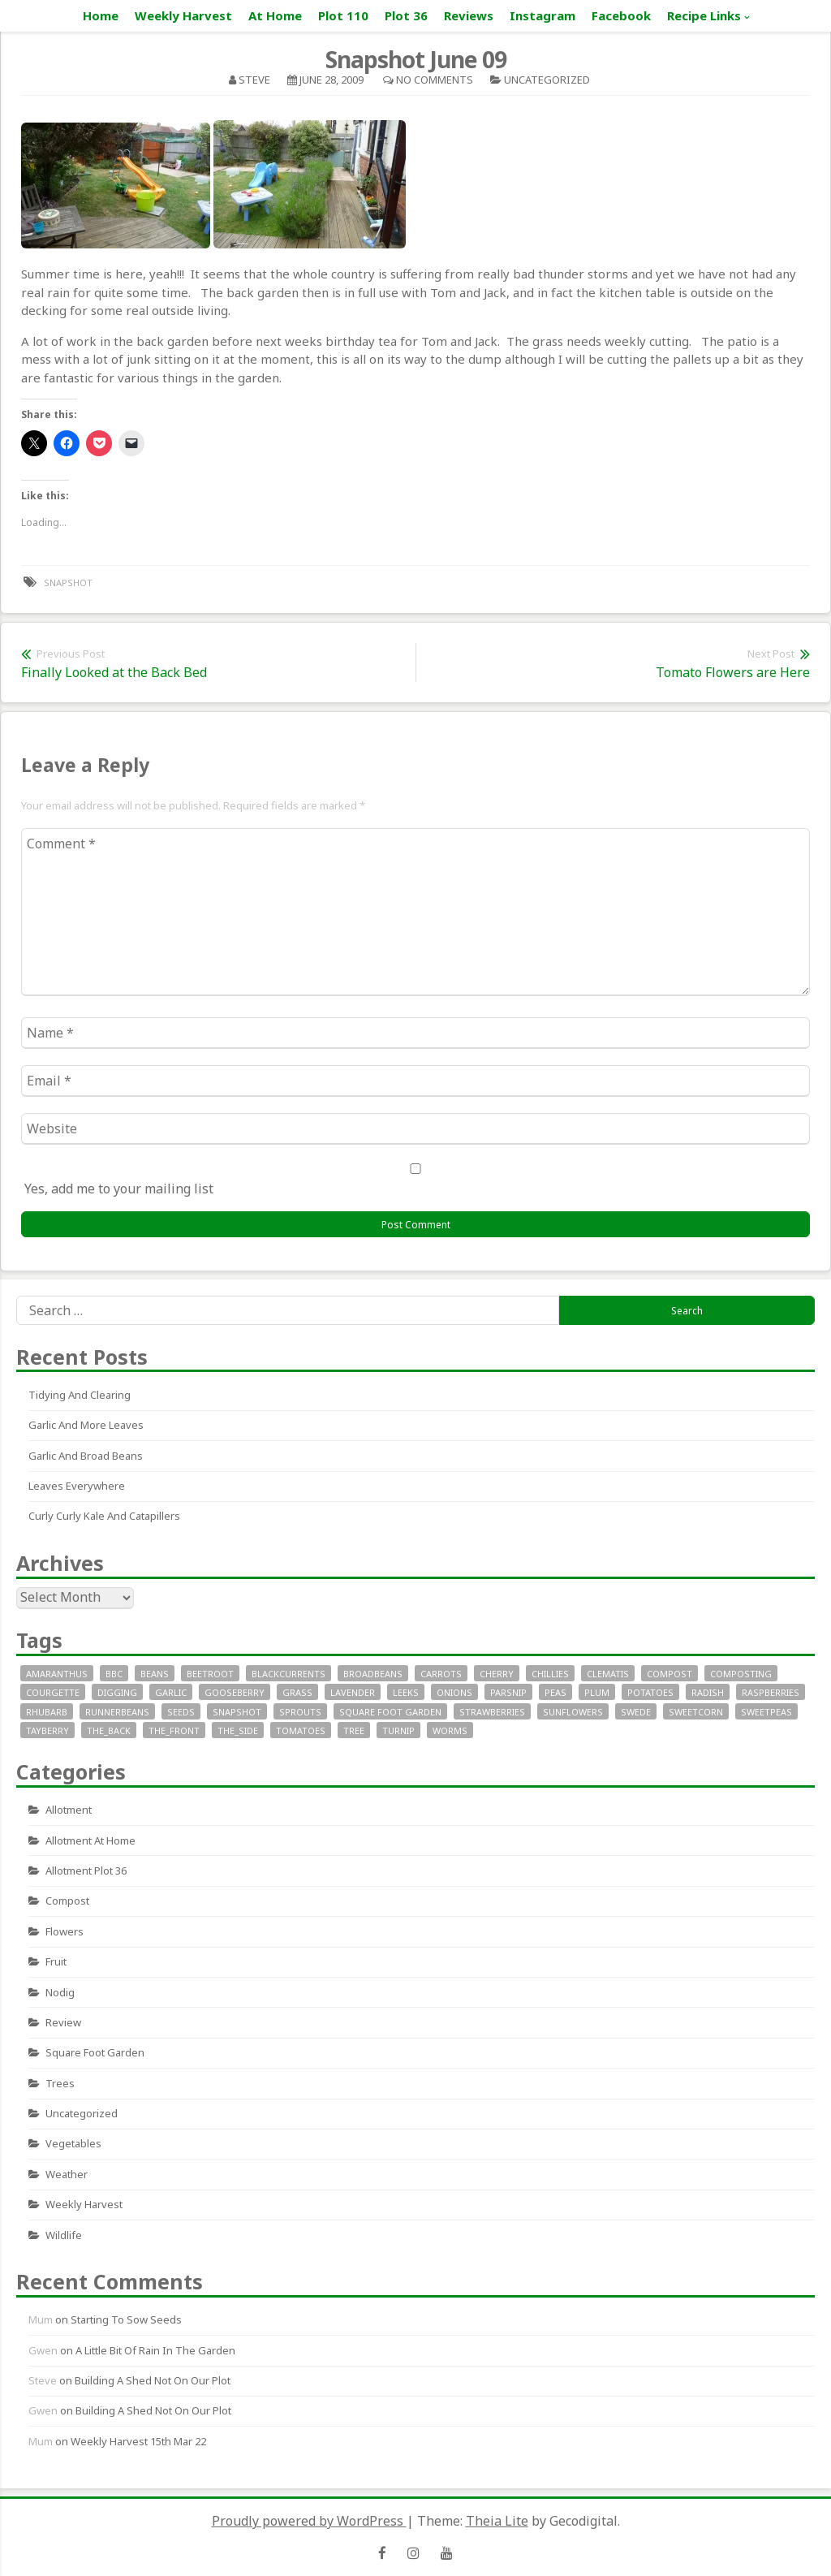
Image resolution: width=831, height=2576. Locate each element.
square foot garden (94, 2052)
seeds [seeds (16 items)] (181, 1712)
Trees (60, 2083)
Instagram (542, 15)
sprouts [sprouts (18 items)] (300, 1712)
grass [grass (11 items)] (297, 1692)
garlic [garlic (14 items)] (171, 1692)
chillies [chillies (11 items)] (550, 1674)
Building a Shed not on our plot (152, 2380)
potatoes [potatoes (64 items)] (650, 1692)
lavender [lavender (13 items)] (352, 1692)
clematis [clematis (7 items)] (608, 1674)
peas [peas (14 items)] (555, 1692)
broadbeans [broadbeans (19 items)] (373, 1674)
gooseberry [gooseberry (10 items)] (235, 1692)
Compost (67, 1900)
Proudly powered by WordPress (309, 2521)
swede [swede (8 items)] (636, 1712)
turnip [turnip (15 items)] (398, 1730)
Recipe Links (704, 15)
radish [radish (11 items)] (707, 1692)
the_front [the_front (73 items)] (174, 1730)
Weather (66, 2174)
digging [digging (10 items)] (117, 1692)
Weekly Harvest (183, 15)
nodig (60, 1992)
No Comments (434, 79)
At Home (275, 15)
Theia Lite (497, 2521)
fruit (56, 1961)
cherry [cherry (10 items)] (497, 1674)
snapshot (68, 582)
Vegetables (73, 2143)
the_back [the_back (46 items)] (109, 1730)
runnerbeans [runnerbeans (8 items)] (117, 1712)
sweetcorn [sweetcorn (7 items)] (696, 1712)
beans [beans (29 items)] (154, 1674)
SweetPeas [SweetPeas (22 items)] (766, 1712)
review (63, 2022)
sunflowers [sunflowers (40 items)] (573, 1712)
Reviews (468, 15)
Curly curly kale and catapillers (104, 1515)
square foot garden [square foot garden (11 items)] (390, 1712)
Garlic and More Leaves (86, 1424)
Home (100, 15)
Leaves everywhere (76, 1485)
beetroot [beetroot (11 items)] (210, 1674)
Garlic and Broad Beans (85, 1455)
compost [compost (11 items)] (669, 1674)
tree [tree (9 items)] (353, 1730)
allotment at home (90, 1840)
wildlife (63, 2235)
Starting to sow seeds (126, 2319)
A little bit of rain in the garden (155, 2350)
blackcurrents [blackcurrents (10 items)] (288, 1674)
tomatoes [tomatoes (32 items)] (300, 1730)
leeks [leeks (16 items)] (406, 1692)
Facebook (621, 15)
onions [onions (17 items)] (454, 1692)
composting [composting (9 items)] (741, 1674)
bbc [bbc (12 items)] (114, 1674)
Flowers (64, 1931)
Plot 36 (406, 15)
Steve (254, 79)
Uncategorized (547, 79)
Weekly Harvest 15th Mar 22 (138, 2441)
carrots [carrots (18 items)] (441, 1674)
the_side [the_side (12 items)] (237, 1730)
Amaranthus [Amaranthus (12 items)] (57, 1674)
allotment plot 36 (86, 1870)
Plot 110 (343, 15)
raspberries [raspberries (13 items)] (770, 1692)
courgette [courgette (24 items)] (53, 1692)
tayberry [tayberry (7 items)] (47, 1730)
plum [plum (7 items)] (596, 1692)
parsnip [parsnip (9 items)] (508, 1692)
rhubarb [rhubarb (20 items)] (46, 1712)
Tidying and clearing (79, 1394)
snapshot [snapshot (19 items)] (237, 1712)
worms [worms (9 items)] (450, 1730)
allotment (68, 1809)
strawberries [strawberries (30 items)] (492, 1712)
